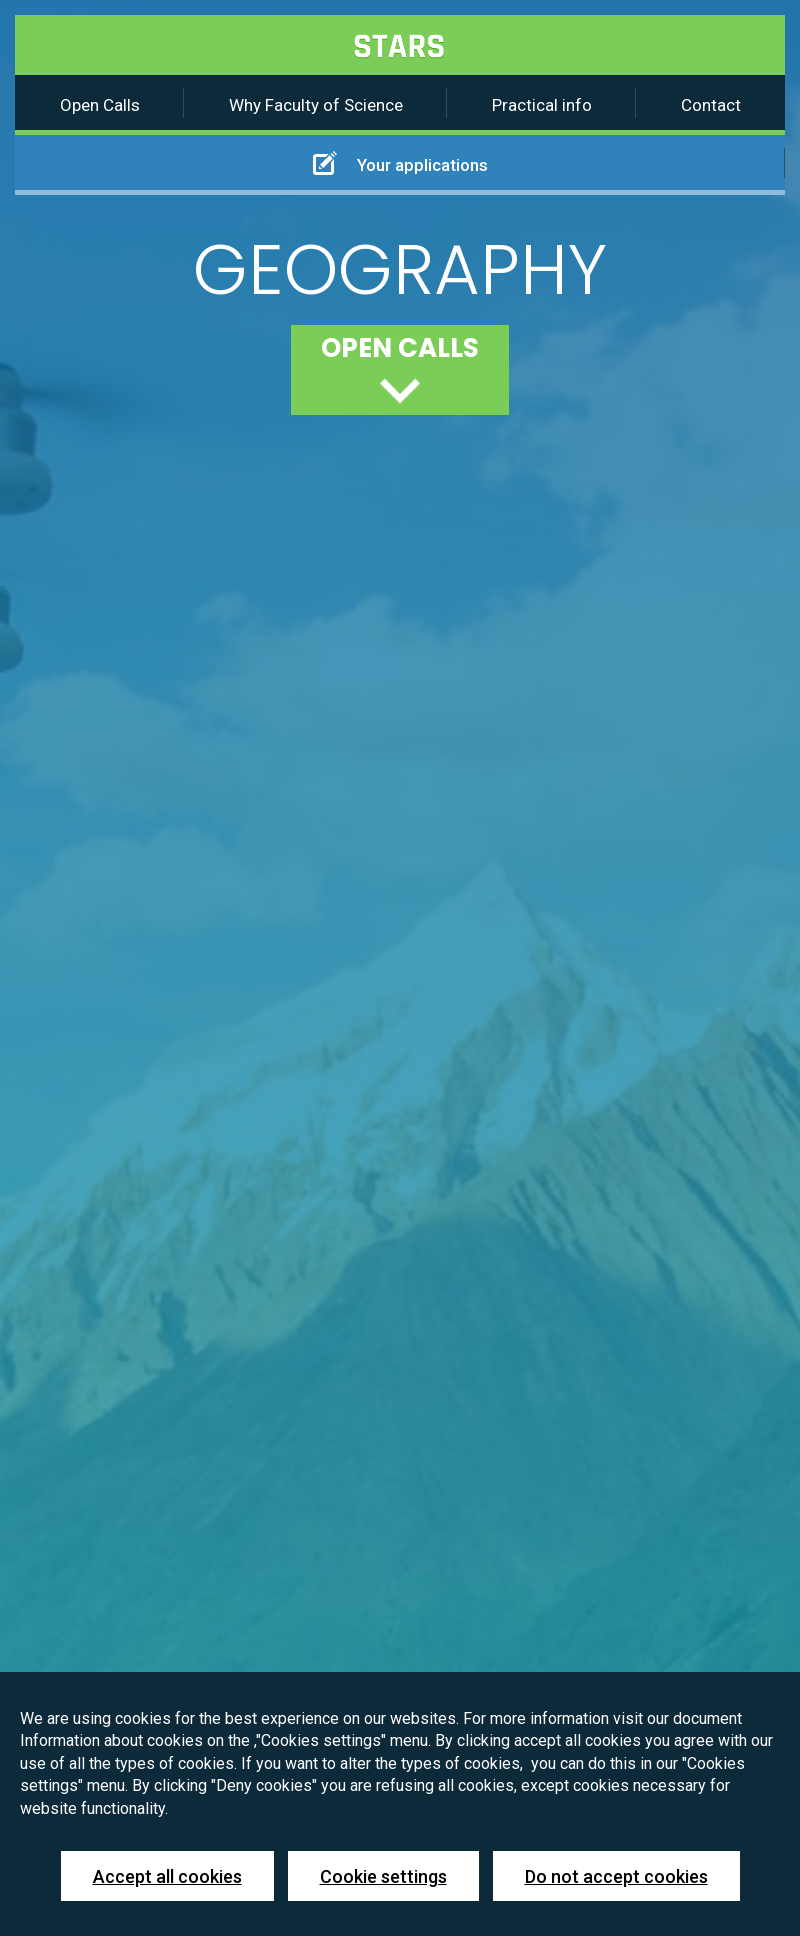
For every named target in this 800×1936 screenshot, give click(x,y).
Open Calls (100, 105)
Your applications (400, 163)
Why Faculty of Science (316, 105)
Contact (711, 105)
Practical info (542, 105)
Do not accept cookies (616, 1876)
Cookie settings (383, 1876)
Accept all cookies (167, 1876)
